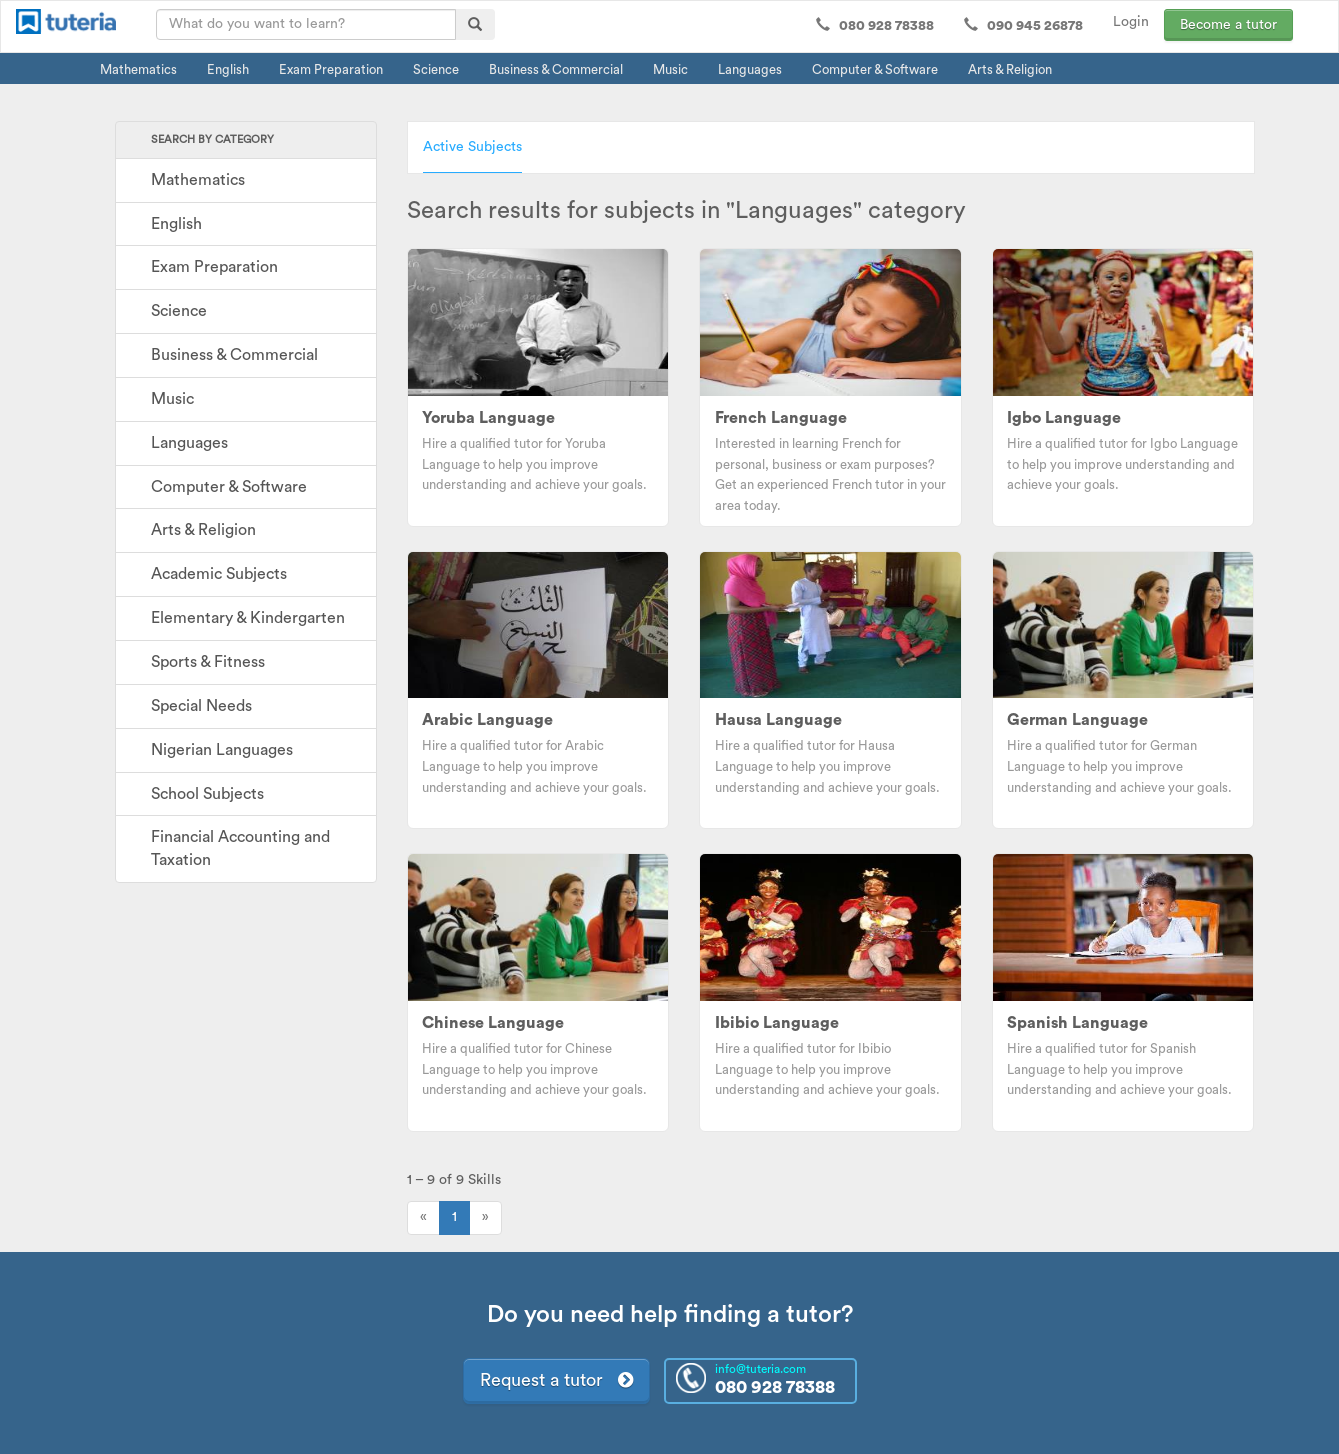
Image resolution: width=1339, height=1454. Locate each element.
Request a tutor (556, 1380)
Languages (750, 69)
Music (670, 69)
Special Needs (201, 706)
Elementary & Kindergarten (248, 618)
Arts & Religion (1010, 69)
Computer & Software (875, 69)
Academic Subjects (219, 574)
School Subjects (207, 794)
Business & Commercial (556, 69)
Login (1131, 22)
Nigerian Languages (222, 750)
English (228, 69)
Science (436, 69)
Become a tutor (1228, 25)
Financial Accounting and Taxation (240, 848)
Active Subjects (472, 147)
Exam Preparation (331, 69)
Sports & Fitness (208, 662)
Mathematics (138, 69)
